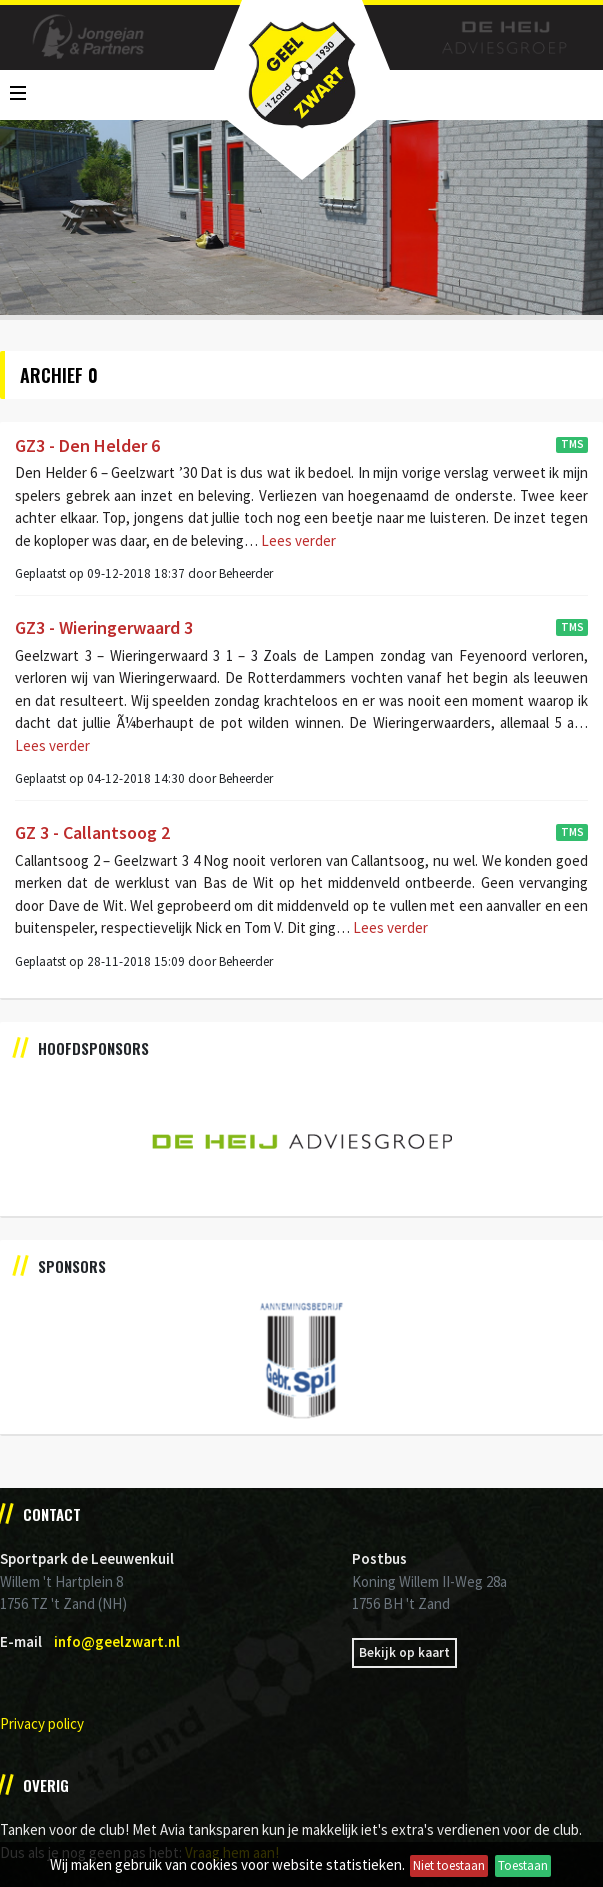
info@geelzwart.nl (117, 1641)
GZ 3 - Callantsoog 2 (92, 832)
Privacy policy (42, 1723)
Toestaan (523, 1865)
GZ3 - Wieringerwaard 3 (104, 627)
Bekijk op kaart (404, 1652)
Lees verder (297, 540)
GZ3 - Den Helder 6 (87, 445)
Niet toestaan (449, 1865)
